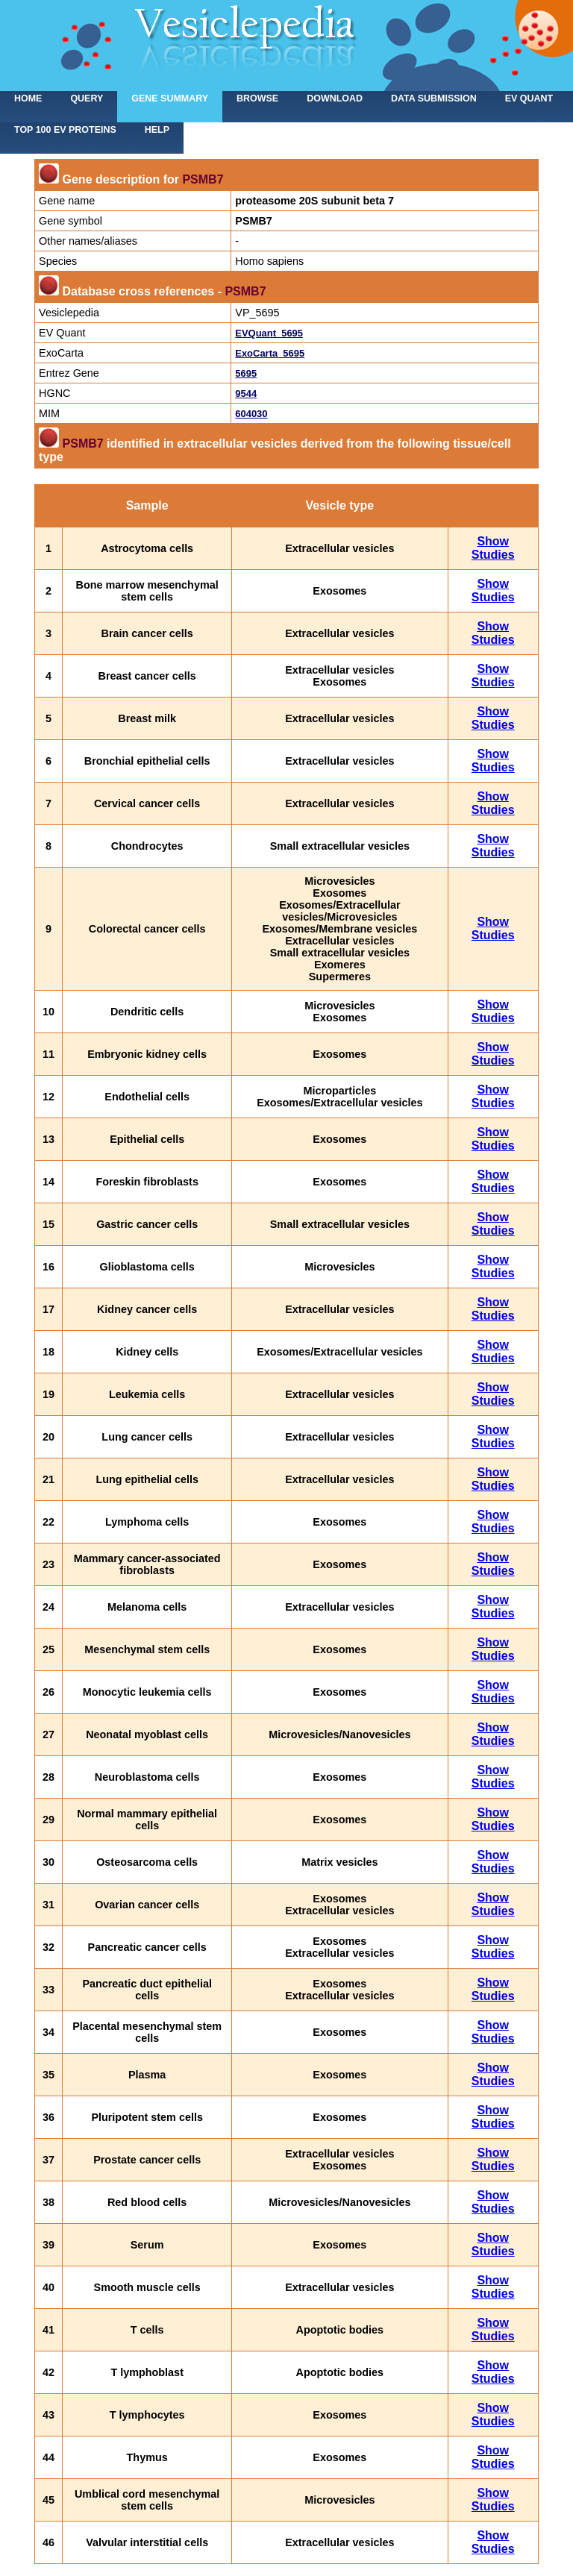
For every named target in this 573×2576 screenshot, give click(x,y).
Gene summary (169, 98)
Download (335, 98)
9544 (246, 393)
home (28, 98)
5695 (246, 373)
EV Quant (529, 98)
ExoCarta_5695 (269, 353)
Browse (257, 98)
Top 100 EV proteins (65, 130)
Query (86, 98)
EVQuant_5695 (269, 333)
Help (157, 130)
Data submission (434, 98)
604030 (251, 413)
